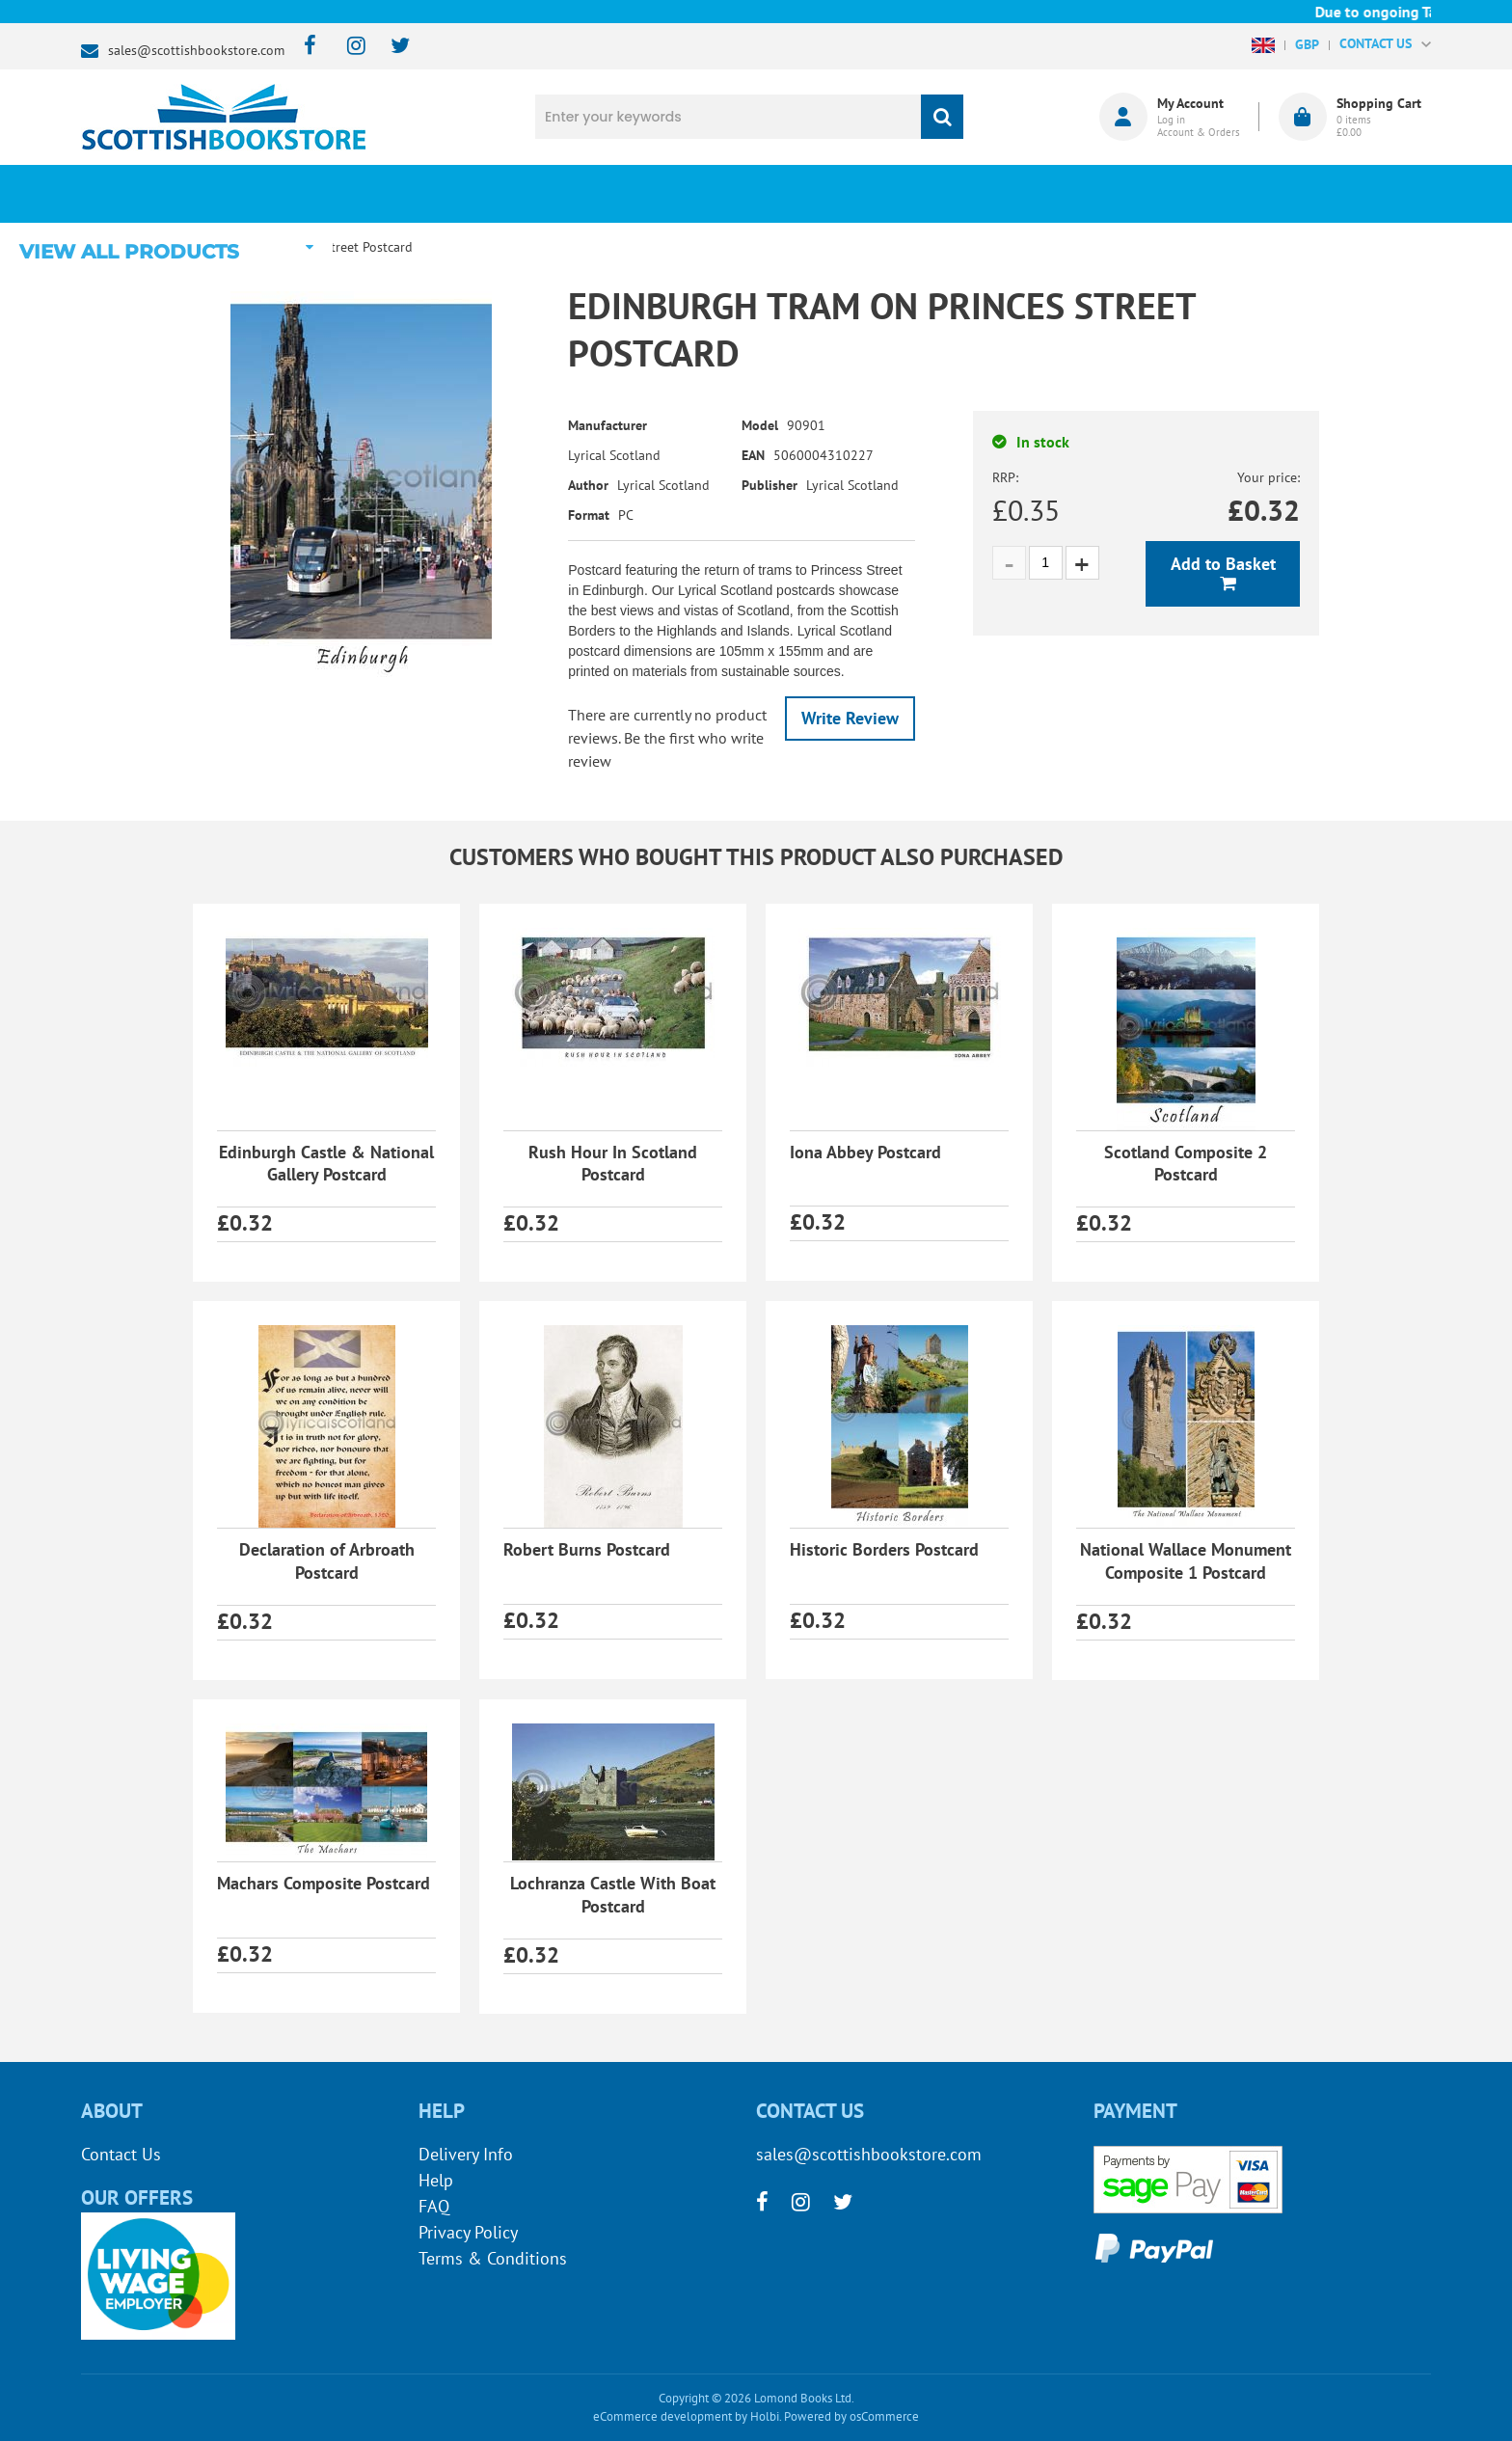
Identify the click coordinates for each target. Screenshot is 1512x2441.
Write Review (850, 718)
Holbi (764, 2416)
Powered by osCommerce (851, 2416)
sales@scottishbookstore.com (196, 50)
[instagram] (348, 47)
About (1079, 193)
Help (435, 2180)
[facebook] (304, 47)
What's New (612, 193)
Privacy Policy (468, 2232)
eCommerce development (662, 2416)
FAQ (433, 2206)
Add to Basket (1223, 564)
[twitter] (391, 47)
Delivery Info (465, 2154)
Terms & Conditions (492, 2258)
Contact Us (121, 2154)
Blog (846, 193)
